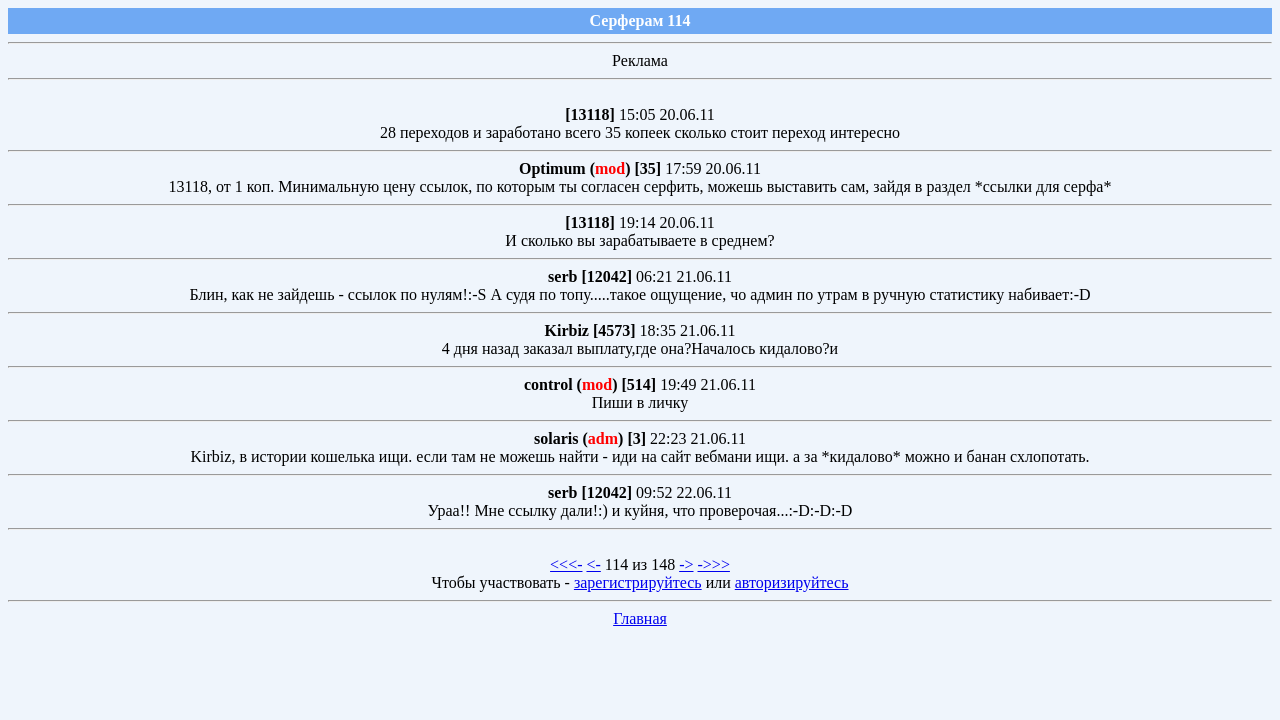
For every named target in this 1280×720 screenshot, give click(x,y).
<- (593, 564)
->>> (714, 564)
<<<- (566, 564)
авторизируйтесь (792, 582)
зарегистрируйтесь (638, 582)
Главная (640, 618)
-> (686, 564)
